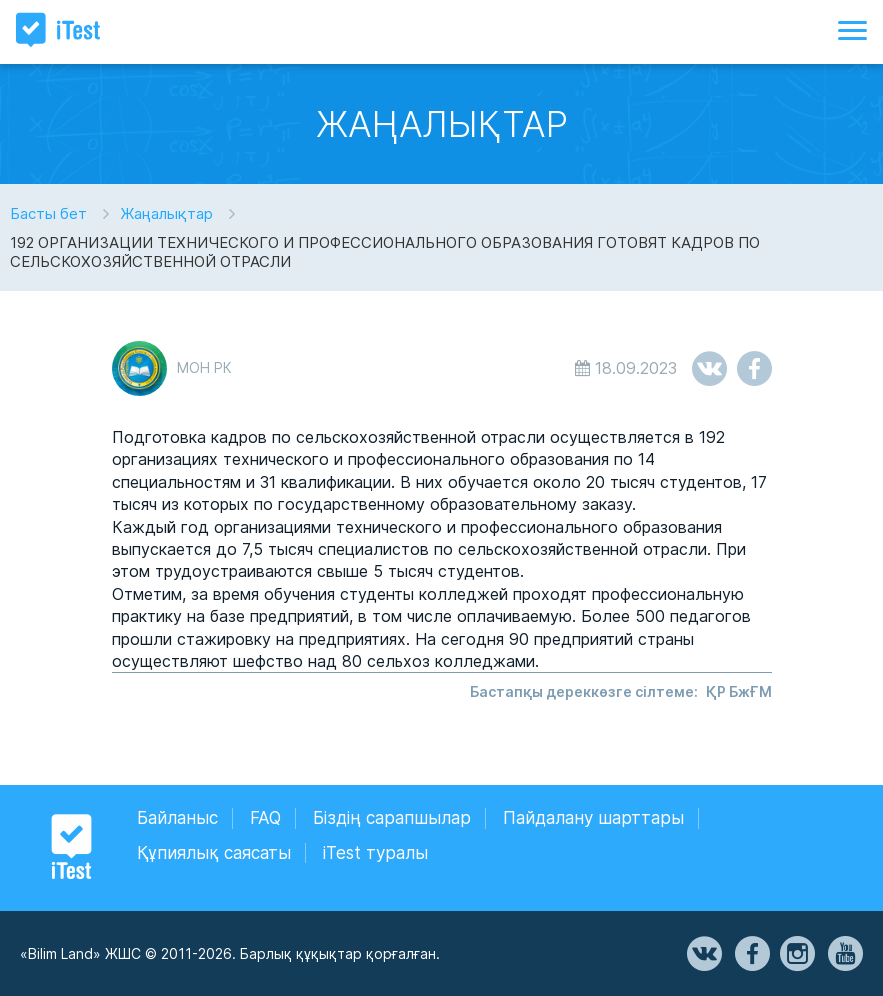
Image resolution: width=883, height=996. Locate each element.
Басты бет (48, 213)
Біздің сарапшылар (392, 818)
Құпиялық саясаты (214, 853)
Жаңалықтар (166, 213)
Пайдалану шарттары (593, 818)
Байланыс (177, 818)
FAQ (265, 818)
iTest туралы (375, 853)
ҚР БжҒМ (739, 691)
